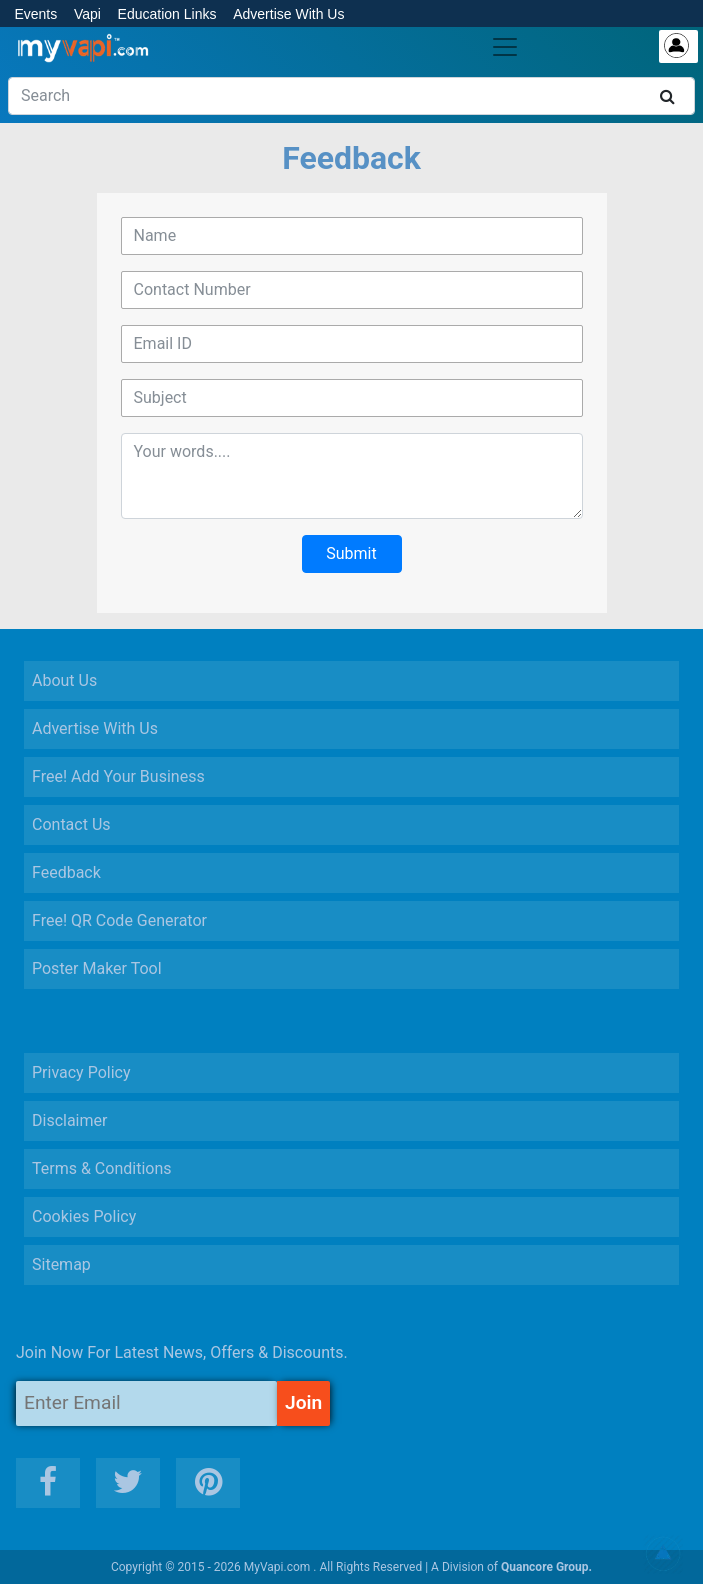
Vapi (87, 14)
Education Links (167, 14)
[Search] (351, 96)
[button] (663, 1554)
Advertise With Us (288, 14)
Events (35, 14)
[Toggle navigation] (505, 47)
